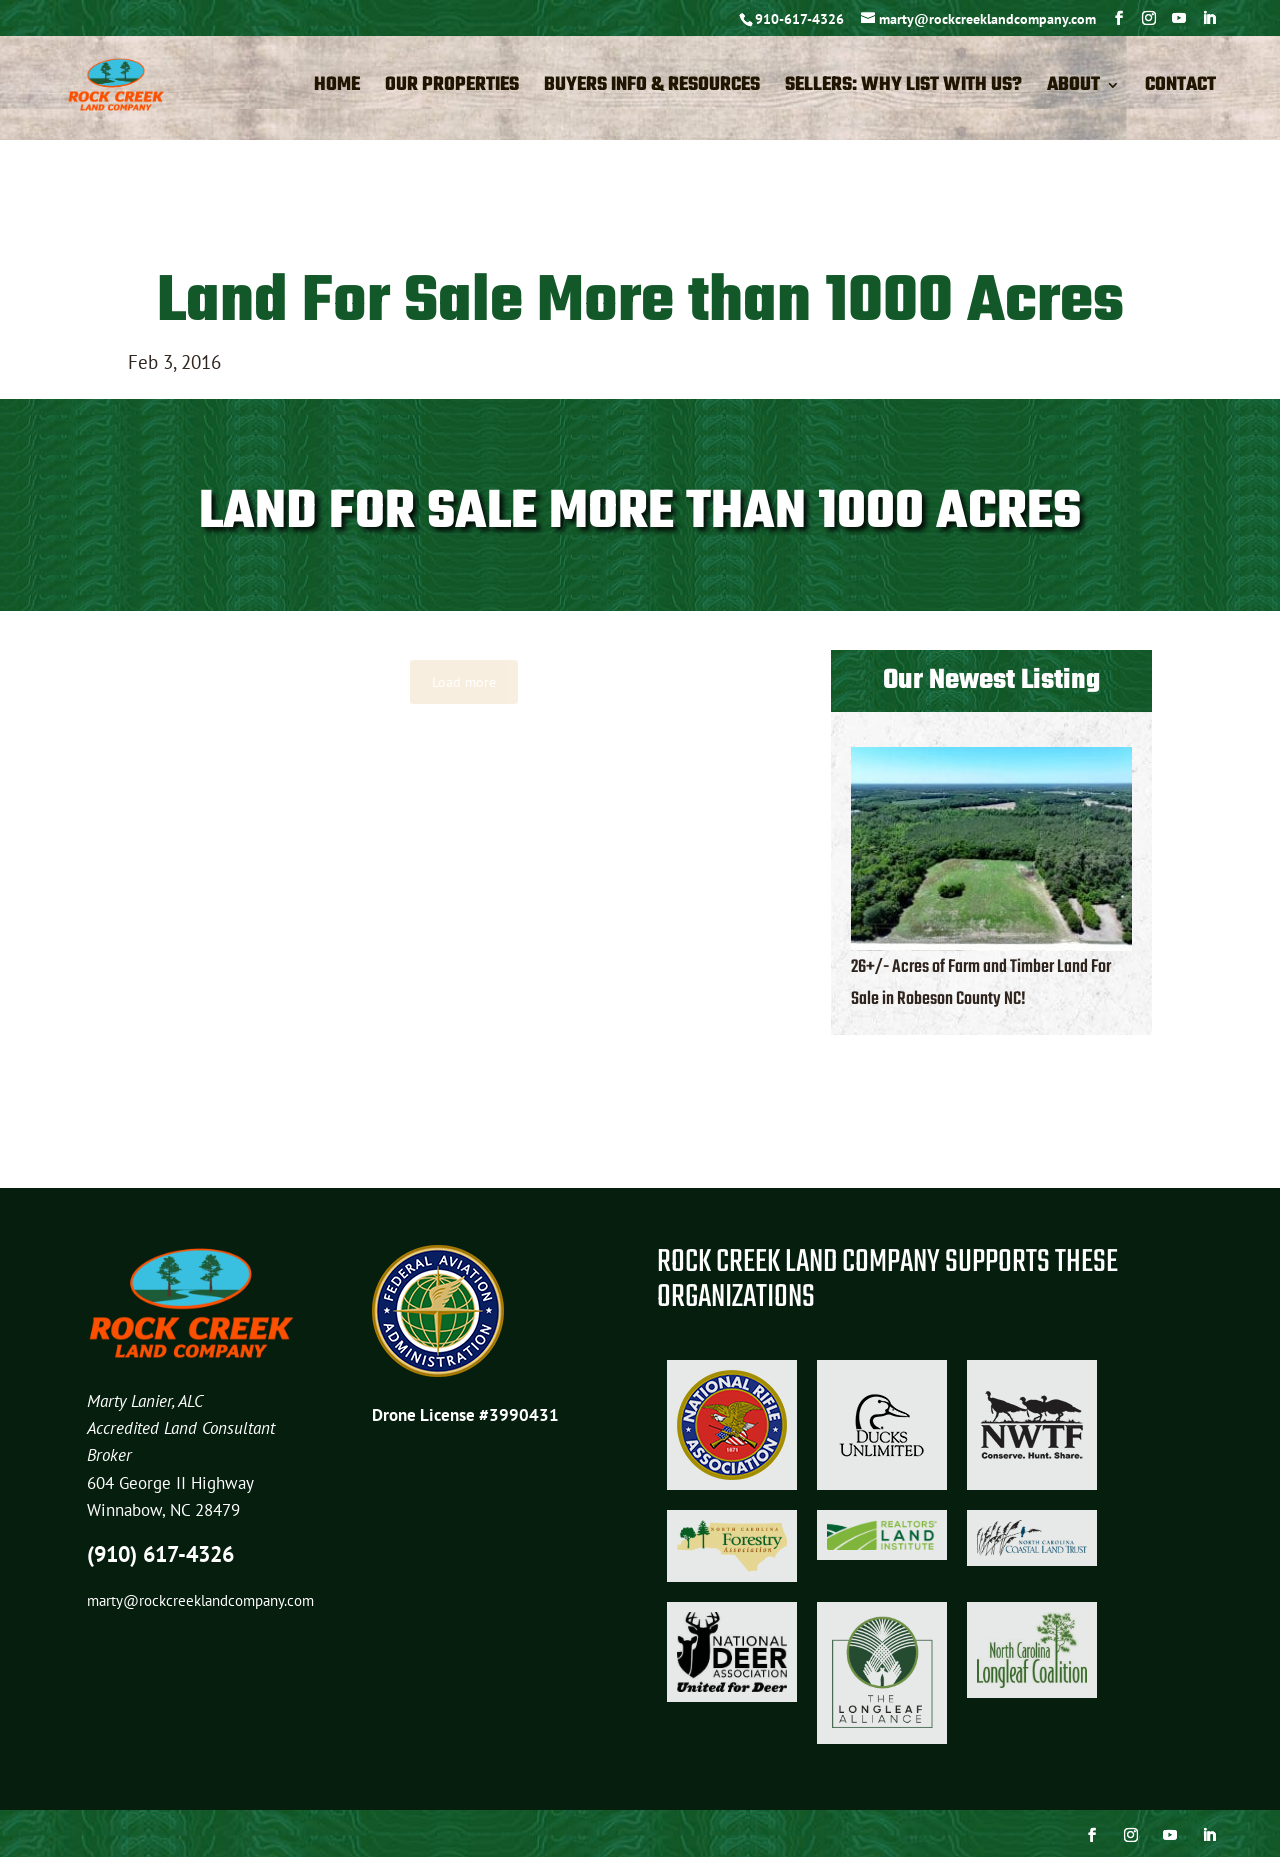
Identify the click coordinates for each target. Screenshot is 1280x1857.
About (1073, 89)
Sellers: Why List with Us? (903, 89)
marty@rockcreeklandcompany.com (200, 1600)
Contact (1180, 89)
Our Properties (452, 89)
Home (337, 89)
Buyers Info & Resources (652, 89)
